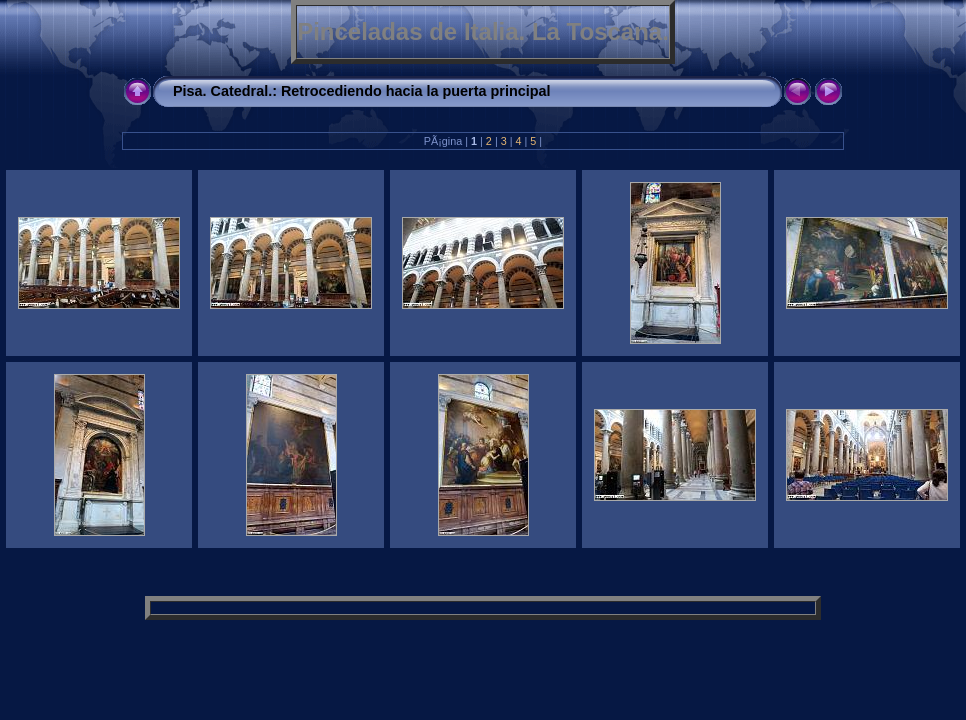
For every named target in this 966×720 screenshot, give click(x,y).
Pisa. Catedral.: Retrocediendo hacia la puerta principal (361, 91)
